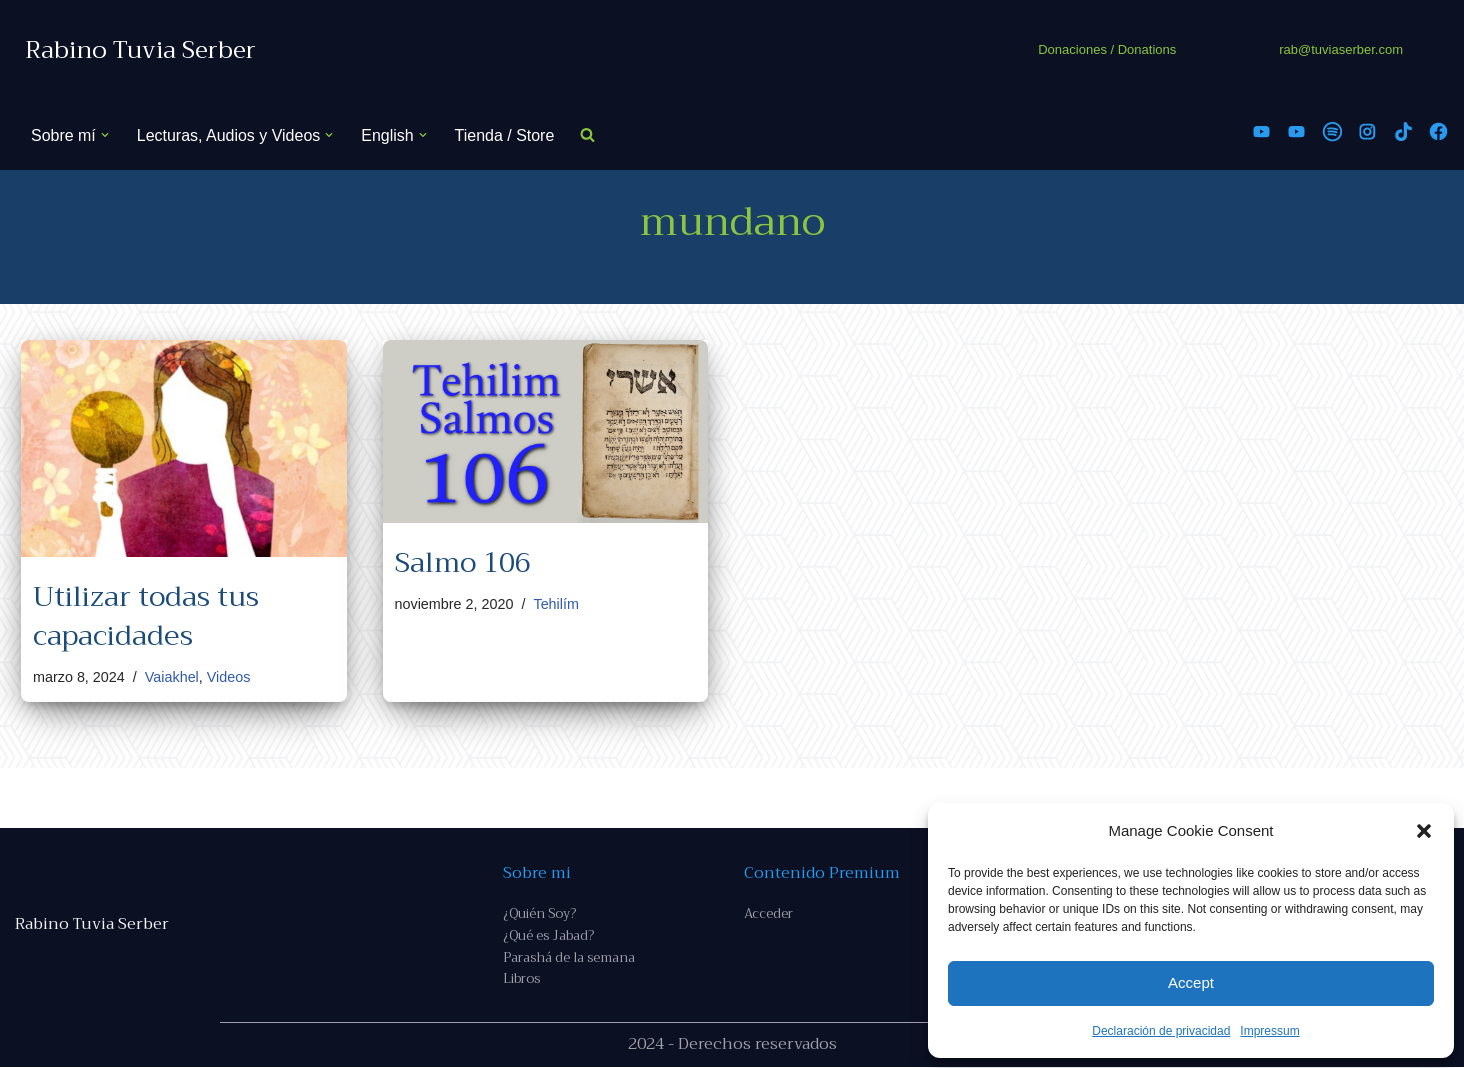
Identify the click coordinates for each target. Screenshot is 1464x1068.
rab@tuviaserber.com (1341, 49)
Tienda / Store (505, 135)
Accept (1191, 982)
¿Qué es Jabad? (548, 936)
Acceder (768, 913)
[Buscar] (588, 135)
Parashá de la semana (569, 958)
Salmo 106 (463, 562)
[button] (1424, 831)
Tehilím (557, 604)
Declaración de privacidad (1161, 1031)
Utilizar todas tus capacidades (146, 616)
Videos (229, 677)
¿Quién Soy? (539, 913)
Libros (521, 980)
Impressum (1269, 1031)
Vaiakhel (172, 677)
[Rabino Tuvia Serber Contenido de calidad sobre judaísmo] (140, 50)
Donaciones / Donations (1107, 49)
